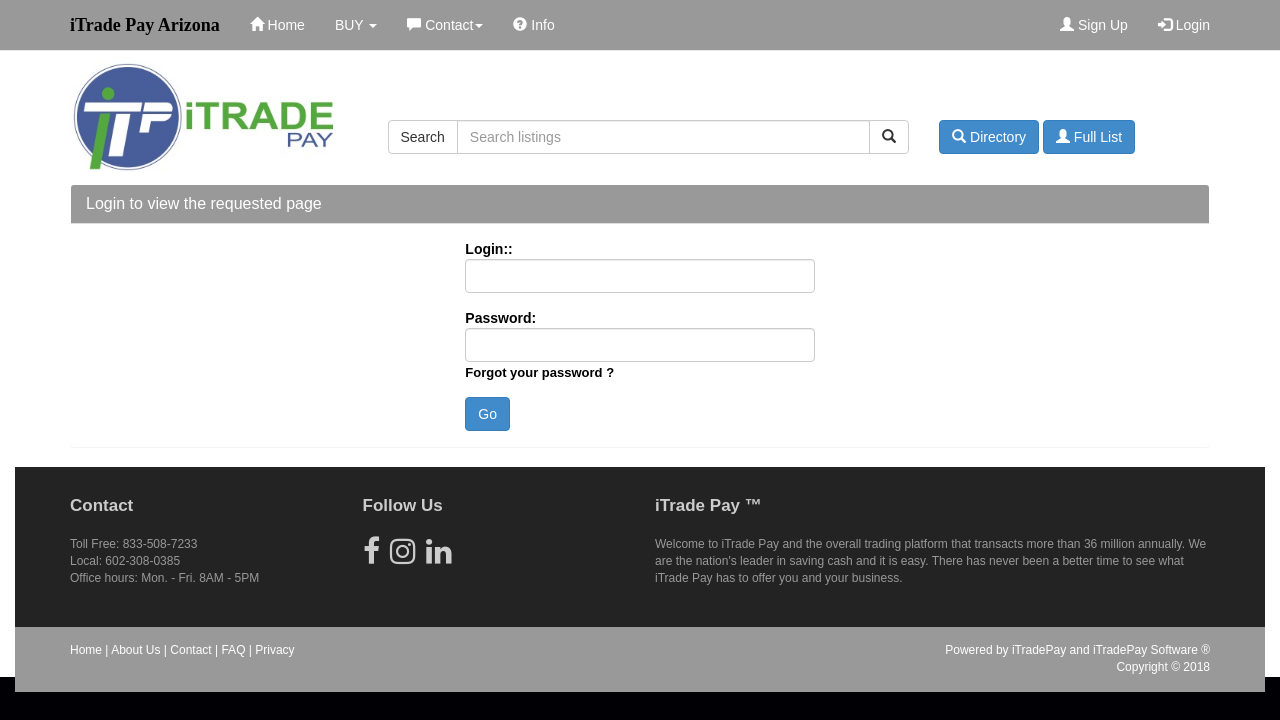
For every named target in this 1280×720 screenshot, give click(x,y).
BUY (356, 25)
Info (533, 25)
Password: (500, 318)
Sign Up (1094, 25)
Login (1184, 25)
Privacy (274, 650)
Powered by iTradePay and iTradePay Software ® (1077, 650)
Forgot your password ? (539, 372)
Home (277, 25)
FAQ (233, 650)
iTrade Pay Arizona (145, 25)
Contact (445, 25)
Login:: (488, 249)
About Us (135, 650)
